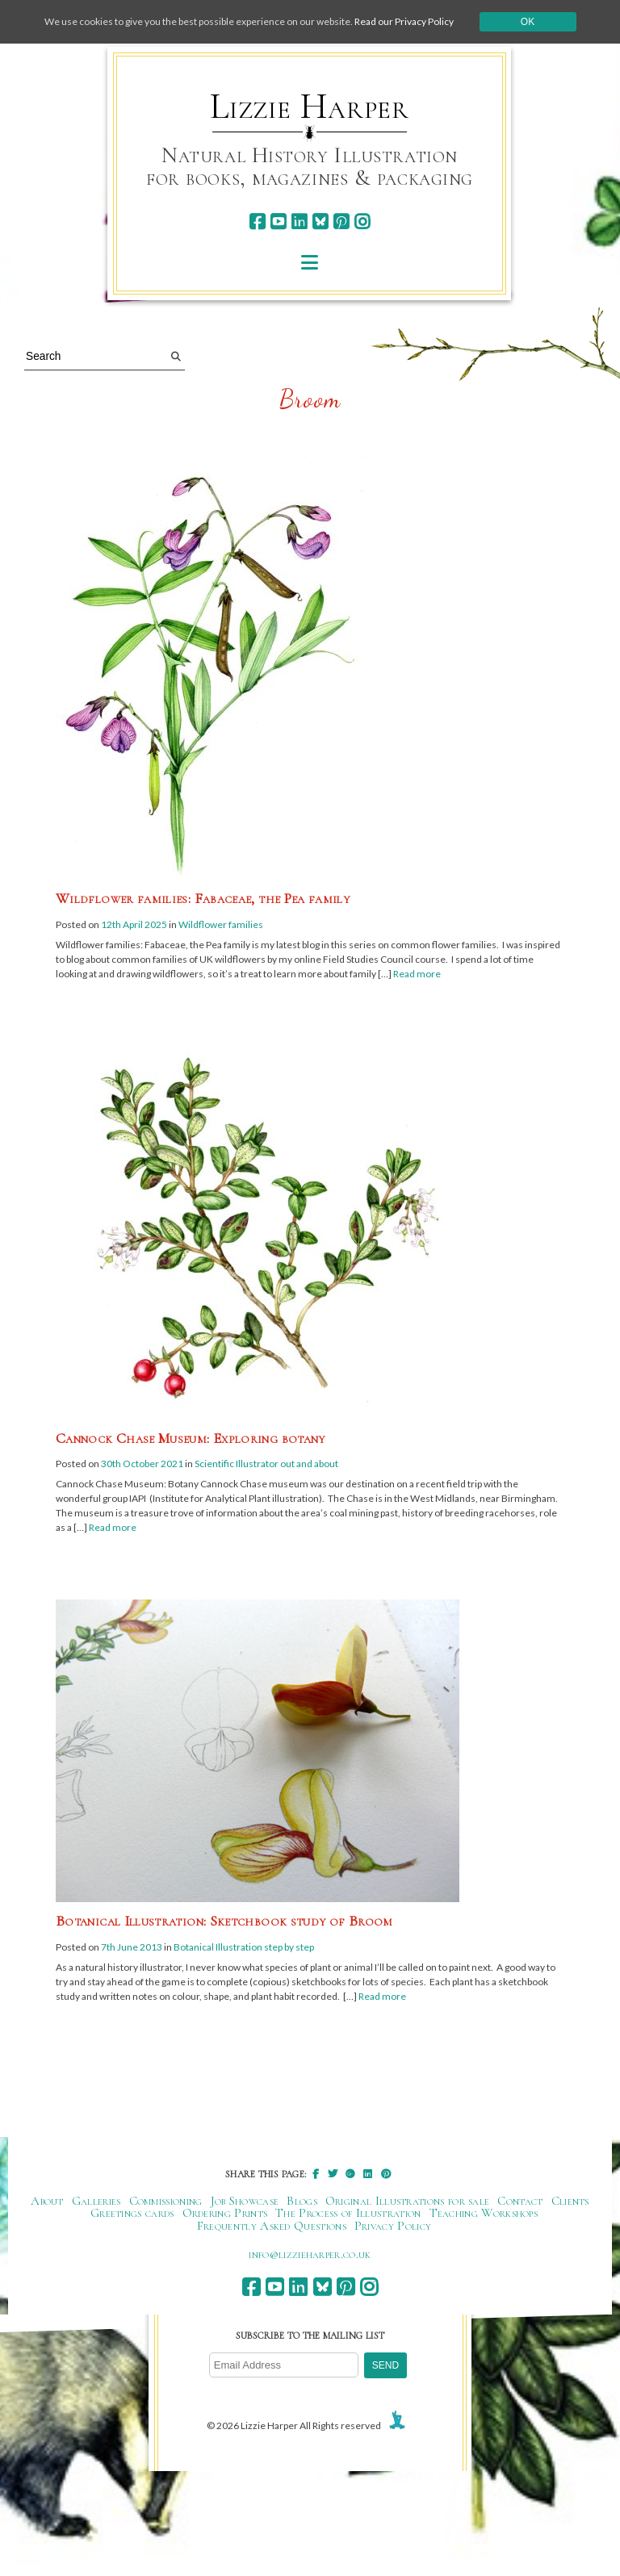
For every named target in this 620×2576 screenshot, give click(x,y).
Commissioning (166, 2200)
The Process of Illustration (348, 2213)
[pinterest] (341, 221)
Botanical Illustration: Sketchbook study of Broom (224, 1921)
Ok (527, 21)
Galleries (96, 2200)
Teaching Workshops (483, 2213)
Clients (570, 2200)
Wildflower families (220, 924)
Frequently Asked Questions (271, 2225)
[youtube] (278, 221)
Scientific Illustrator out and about (266, 1463)
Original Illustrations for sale (407, 2200)
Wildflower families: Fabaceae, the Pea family (203, 898)
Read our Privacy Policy (404, 21)
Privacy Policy (392, 2225)
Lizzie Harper (309, 106)
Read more (417, 974)
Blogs (302, 2200)
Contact (519, 2200)
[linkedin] (299, 221)
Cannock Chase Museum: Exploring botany (190, 1438)
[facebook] (257, 221)
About (47, 2200)
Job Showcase (245, 2200)
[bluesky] (320, 221)
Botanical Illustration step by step (244, 1947)
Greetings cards (132, 2213)
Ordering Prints (225, 2213)
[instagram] (362, 221)
